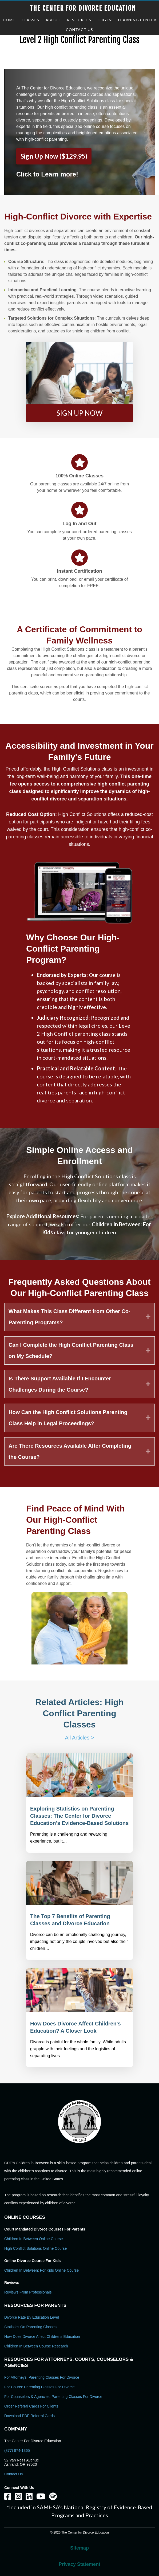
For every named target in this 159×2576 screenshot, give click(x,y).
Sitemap (79, 2548)
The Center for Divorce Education (83, 8)
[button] (79, 413)
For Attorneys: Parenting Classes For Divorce (41, 2377)
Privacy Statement (79, 2564)
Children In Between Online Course (33, 2239)
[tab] (79, 1317)
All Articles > (79, 1738)
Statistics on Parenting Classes (30, 2327)
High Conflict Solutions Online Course (35, 2248)
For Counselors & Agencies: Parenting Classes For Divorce (53, 2396)
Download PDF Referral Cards (29, 2416)
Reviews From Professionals (27, 2292)
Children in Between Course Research (36, 2346)
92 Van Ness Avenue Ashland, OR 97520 (21, 2462)
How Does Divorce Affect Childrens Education (42, 2336)
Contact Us (13, 2474)
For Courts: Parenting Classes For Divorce (39, 2387)
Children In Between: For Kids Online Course (41, 2270)
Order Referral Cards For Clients (31, 2406)
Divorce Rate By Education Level (31, 2317)
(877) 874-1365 (17, 2450)
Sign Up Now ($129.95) (54, 156)
